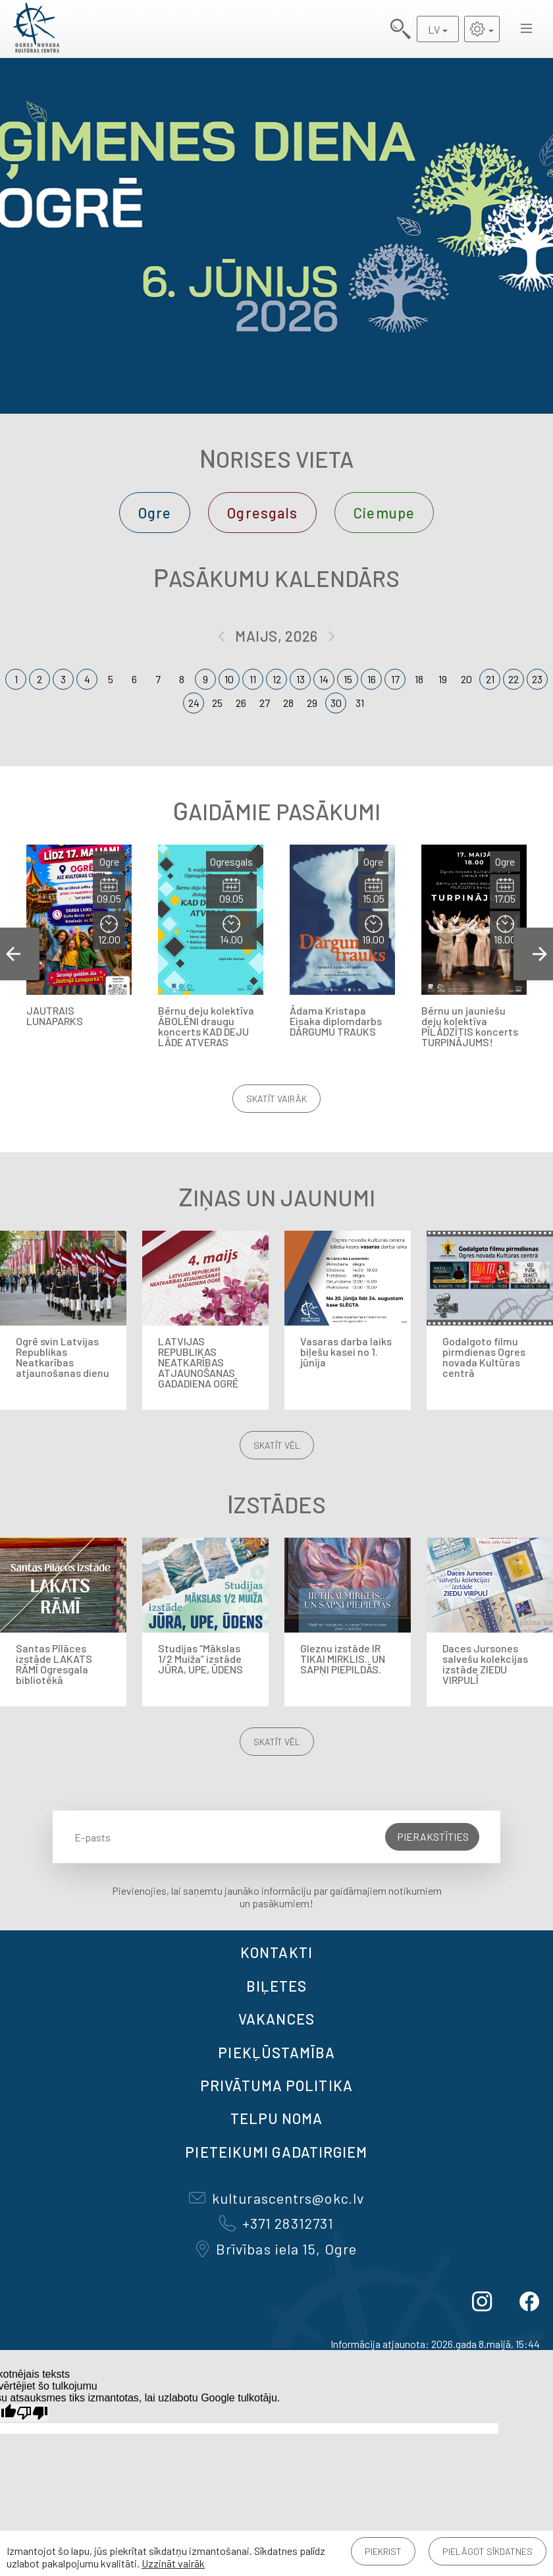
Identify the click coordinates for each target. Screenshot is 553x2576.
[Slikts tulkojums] (32, 2413)
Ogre (154, 512)
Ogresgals (262, 512)
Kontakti (276, 1952)
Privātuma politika (276, 2085)
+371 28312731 (276, 2222)
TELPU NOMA (276, 2118)
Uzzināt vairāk (173, 2563)
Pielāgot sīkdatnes (487, 2551)
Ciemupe (384, 512)
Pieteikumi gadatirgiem (276, 2151)
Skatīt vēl (276, 1445)
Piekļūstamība (276, 2052)
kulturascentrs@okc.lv (276, 2197)
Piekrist (383, 2551)
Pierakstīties (433, 1836)
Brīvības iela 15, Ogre (276, 2248)
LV (434, 29)
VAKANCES (276, 2018)
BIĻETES (276, 1985)
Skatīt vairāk (276, 1098)
